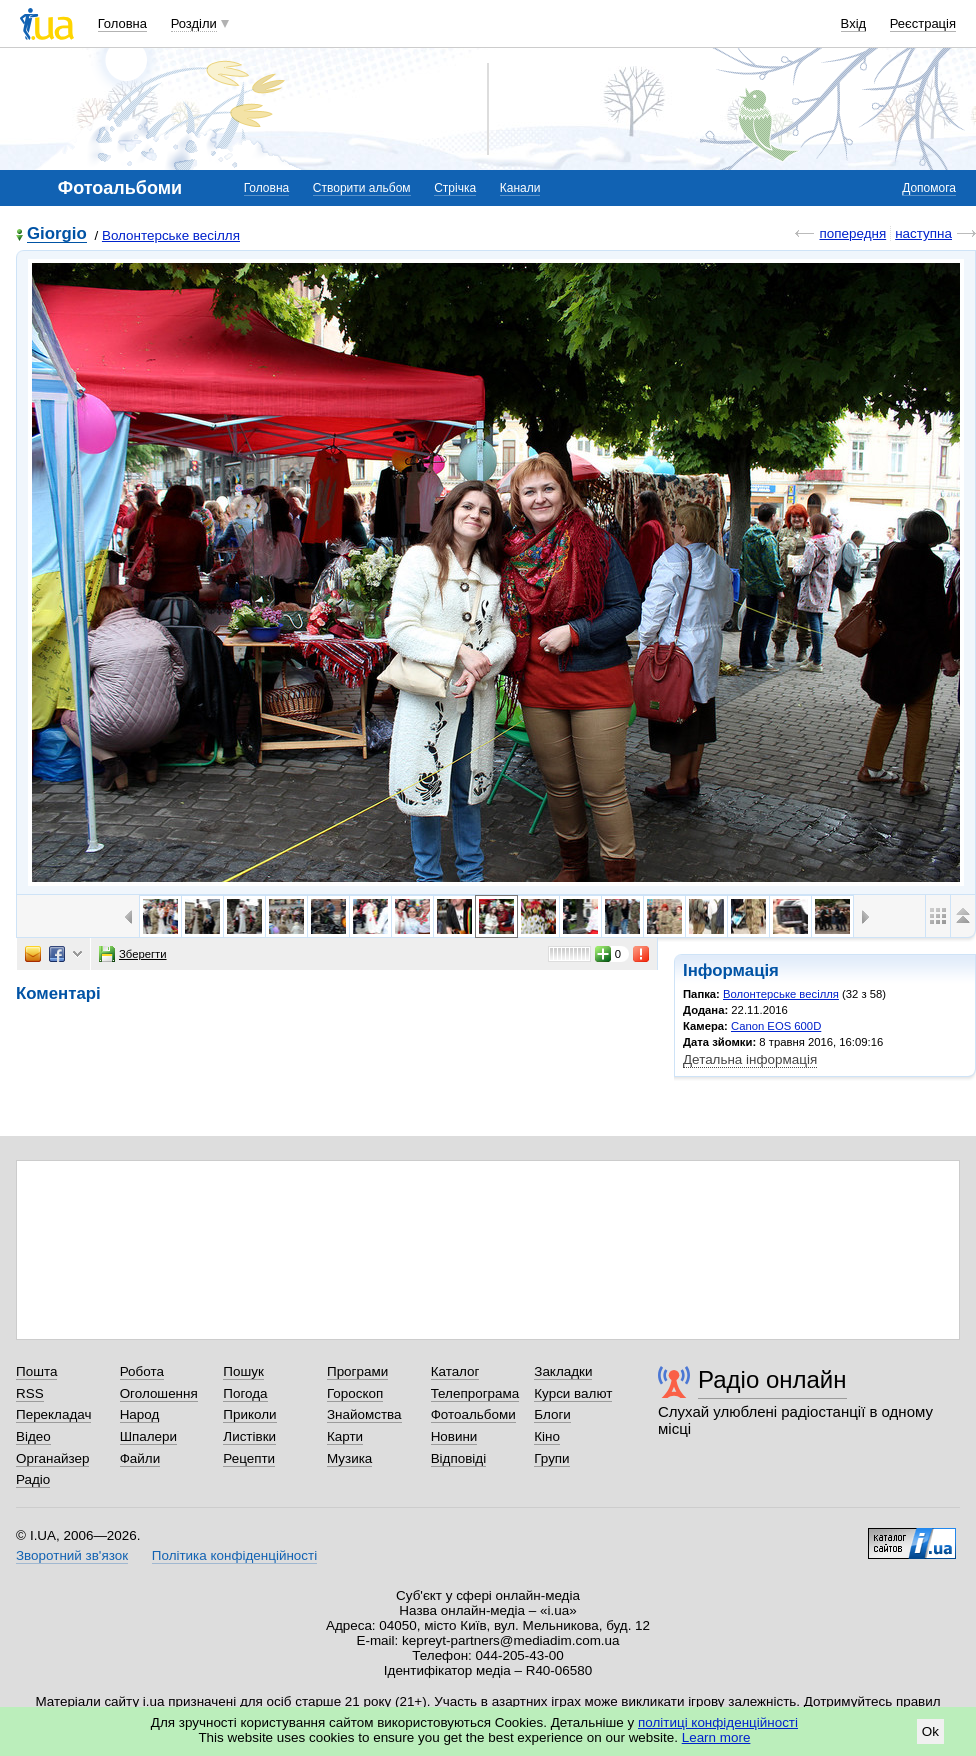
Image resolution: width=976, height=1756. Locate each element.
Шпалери (148, 1436)
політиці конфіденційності (718, 1722)
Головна (122, 23)
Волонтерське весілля (171, 235)
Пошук (243, 1371)
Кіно (547, 1436)
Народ (140, 1414)
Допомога (929, 188)
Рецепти (249, 1458)
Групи (551, 1458)
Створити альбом (362, 188)
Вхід (854, 23)
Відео (33, 1436)
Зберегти (133, 954)
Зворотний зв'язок (72, 1555)
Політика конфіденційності (234, 1555)
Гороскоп (355, 1393)
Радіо (33, 1479)
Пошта (36, 1371)
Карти (345, 1436)
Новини (454, 1436)
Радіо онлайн (772, 1379)
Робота (142, 1371)
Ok (930, 1731)
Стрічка (455, 188)
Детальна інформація (750, 1059)
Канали (520, 188)
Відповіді (459, 1458)
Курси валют (573, 1393)
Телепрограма (475, 1393)
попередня (852, 233)
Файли (140, 1458)
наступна (923, 233)
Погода (245, 1393)
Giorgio (57, 234)
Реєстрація (923, 23)
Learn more (716, 1737)
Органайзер (52, 1458)
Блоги (552, 1414)
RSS (30, 1393)
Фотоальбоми (473, 1414)
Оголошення (159, 1393)
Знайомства (364, 1414)
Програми (357, 1371)
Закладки (563, 1371)
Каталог (455, 1371)
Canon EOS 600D (776, 1026)
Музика (349, 1458)
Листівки (249, 1436)
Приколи (249, 1414)
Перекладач (53, 1414)
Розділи (194, 23)
